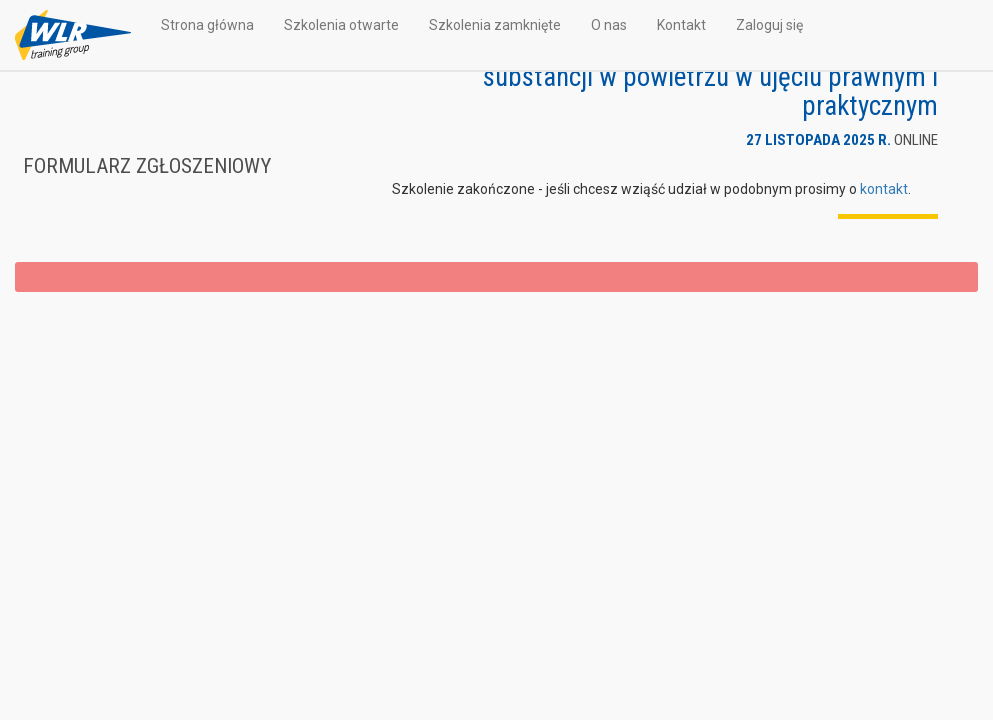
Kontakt (681, 25)
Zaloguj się (769, 25)
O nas (609, 25)
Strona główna (207, 25)
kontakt (884, 189)
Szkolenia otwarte (341, 25)
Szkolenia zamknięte (495, 25)
